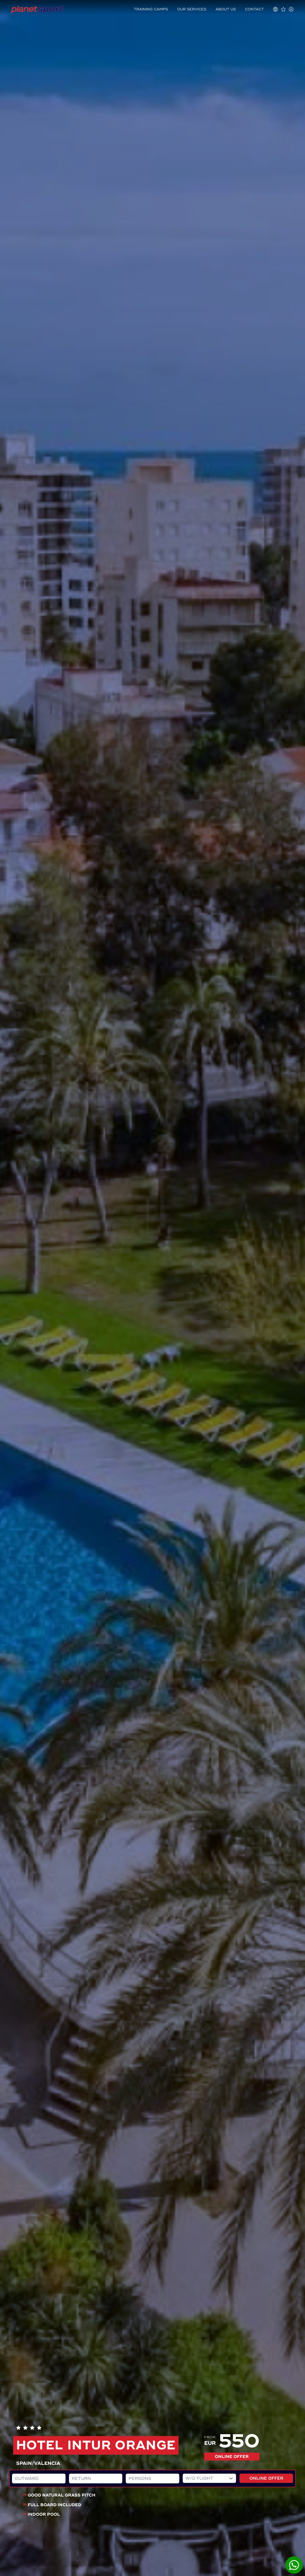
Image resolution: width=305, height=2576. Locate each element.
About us (225, 9)
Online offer (232, 2456)
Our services (191, 9)
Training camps (151, 9)
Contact (254, 9)
